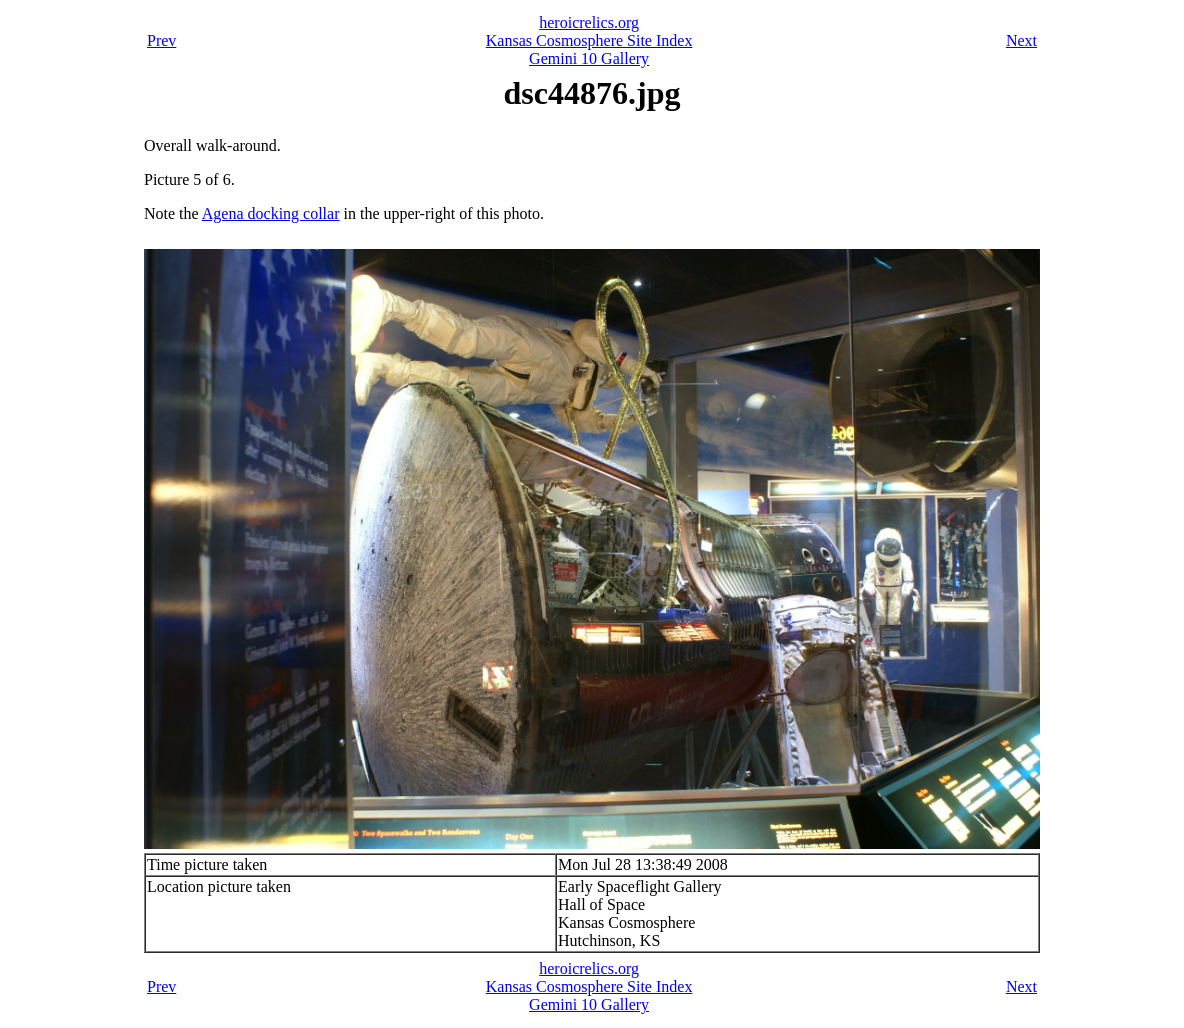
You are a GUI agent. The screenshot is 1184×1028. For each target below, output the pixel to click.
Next (1021, 40)
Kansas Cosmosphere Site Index (589, 40)
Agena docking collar (271, 213)
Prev (161, 40)
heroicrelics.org (589, 22)
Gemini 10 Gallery (589, 58)
